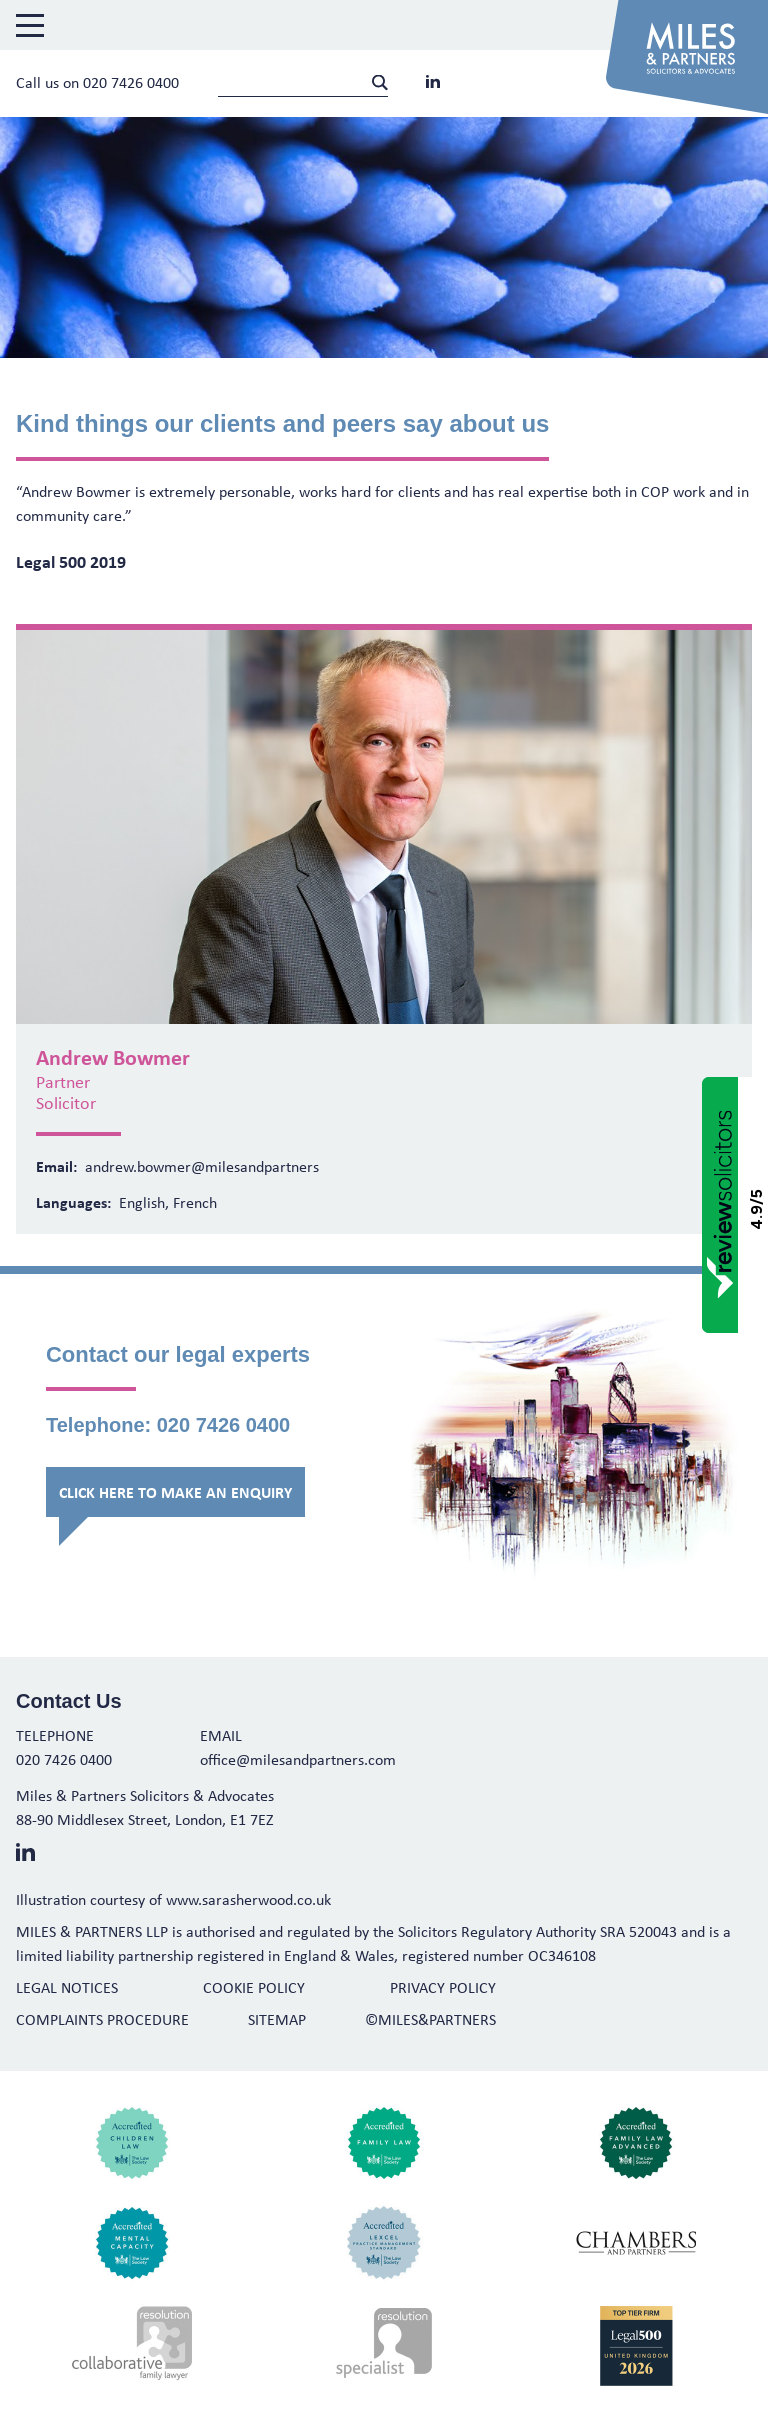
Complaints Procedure (102, 2019)
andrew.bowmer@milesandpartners (202, 1166)
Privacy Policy (443, 1987)
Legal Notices (67, 1987)
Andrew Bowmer (113, 1056)
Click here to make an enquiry (175, 1492)
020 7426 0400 (131, 82)
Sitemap (277, 2019)
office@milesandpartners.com (298, 1759)
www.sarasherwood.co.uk (248, 1899)
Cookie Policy (254, 1987)
